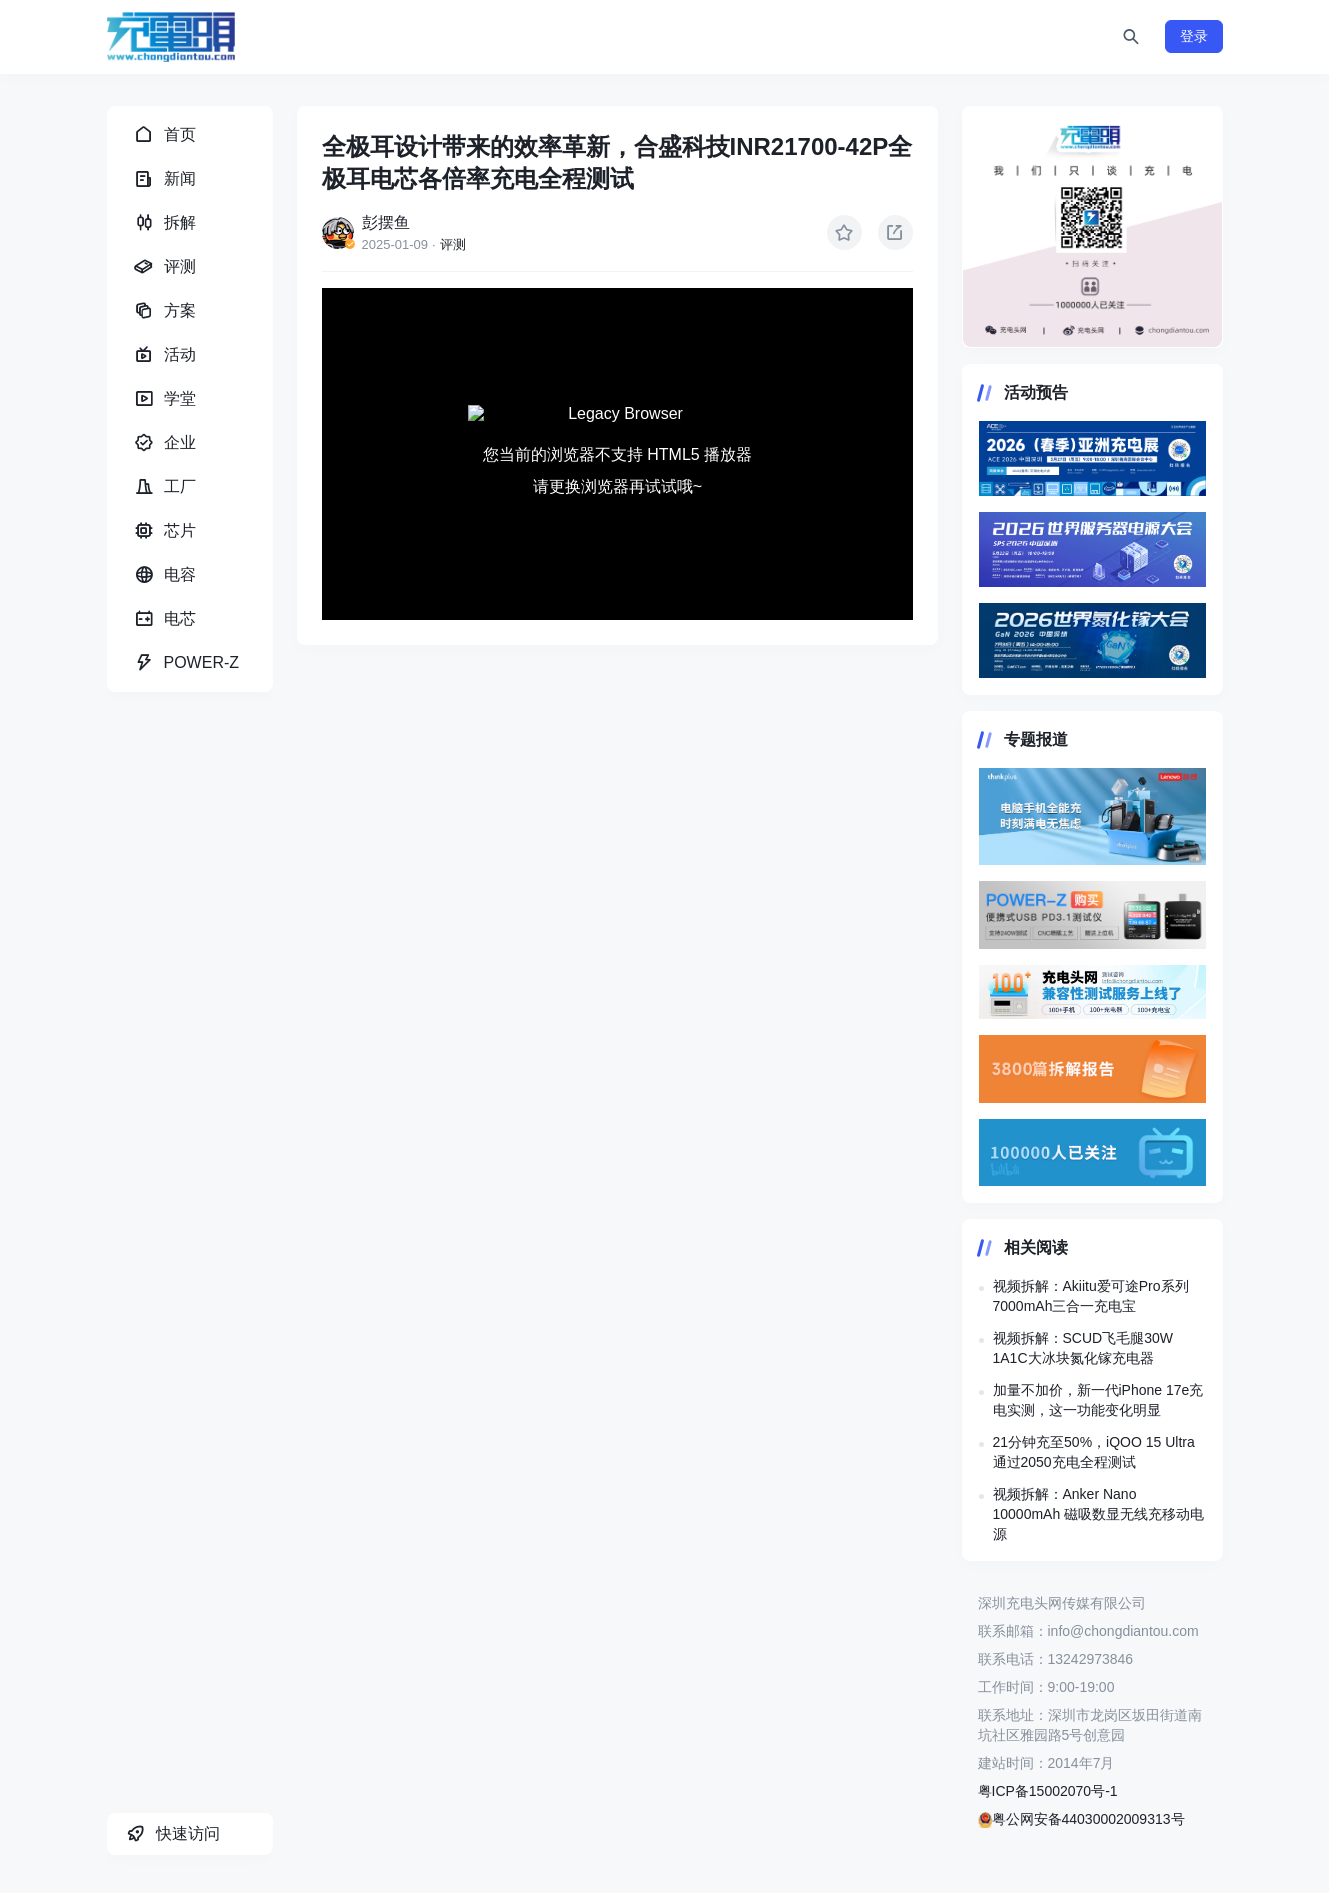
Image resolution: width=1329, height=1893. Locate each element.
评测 (453, 244)
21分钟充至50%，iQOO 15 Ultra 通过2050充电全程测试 (1094, 1452)
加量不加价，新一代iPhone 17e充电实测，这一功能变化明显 (1098, 1400)
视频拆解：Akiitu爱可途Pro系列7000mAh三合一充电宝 (1091, 1296)
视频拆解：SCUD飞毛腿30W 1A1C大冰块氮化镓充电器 (1083, 1348)
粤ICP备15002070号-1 (1048, 1791)
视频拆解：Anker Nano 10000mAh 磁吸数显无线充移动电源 (1099, 1514)
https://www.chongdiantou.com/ (1092, 227)
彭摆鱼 (386, 222)
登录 (1194, 36)
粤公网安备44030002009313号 (1081, 1819)
